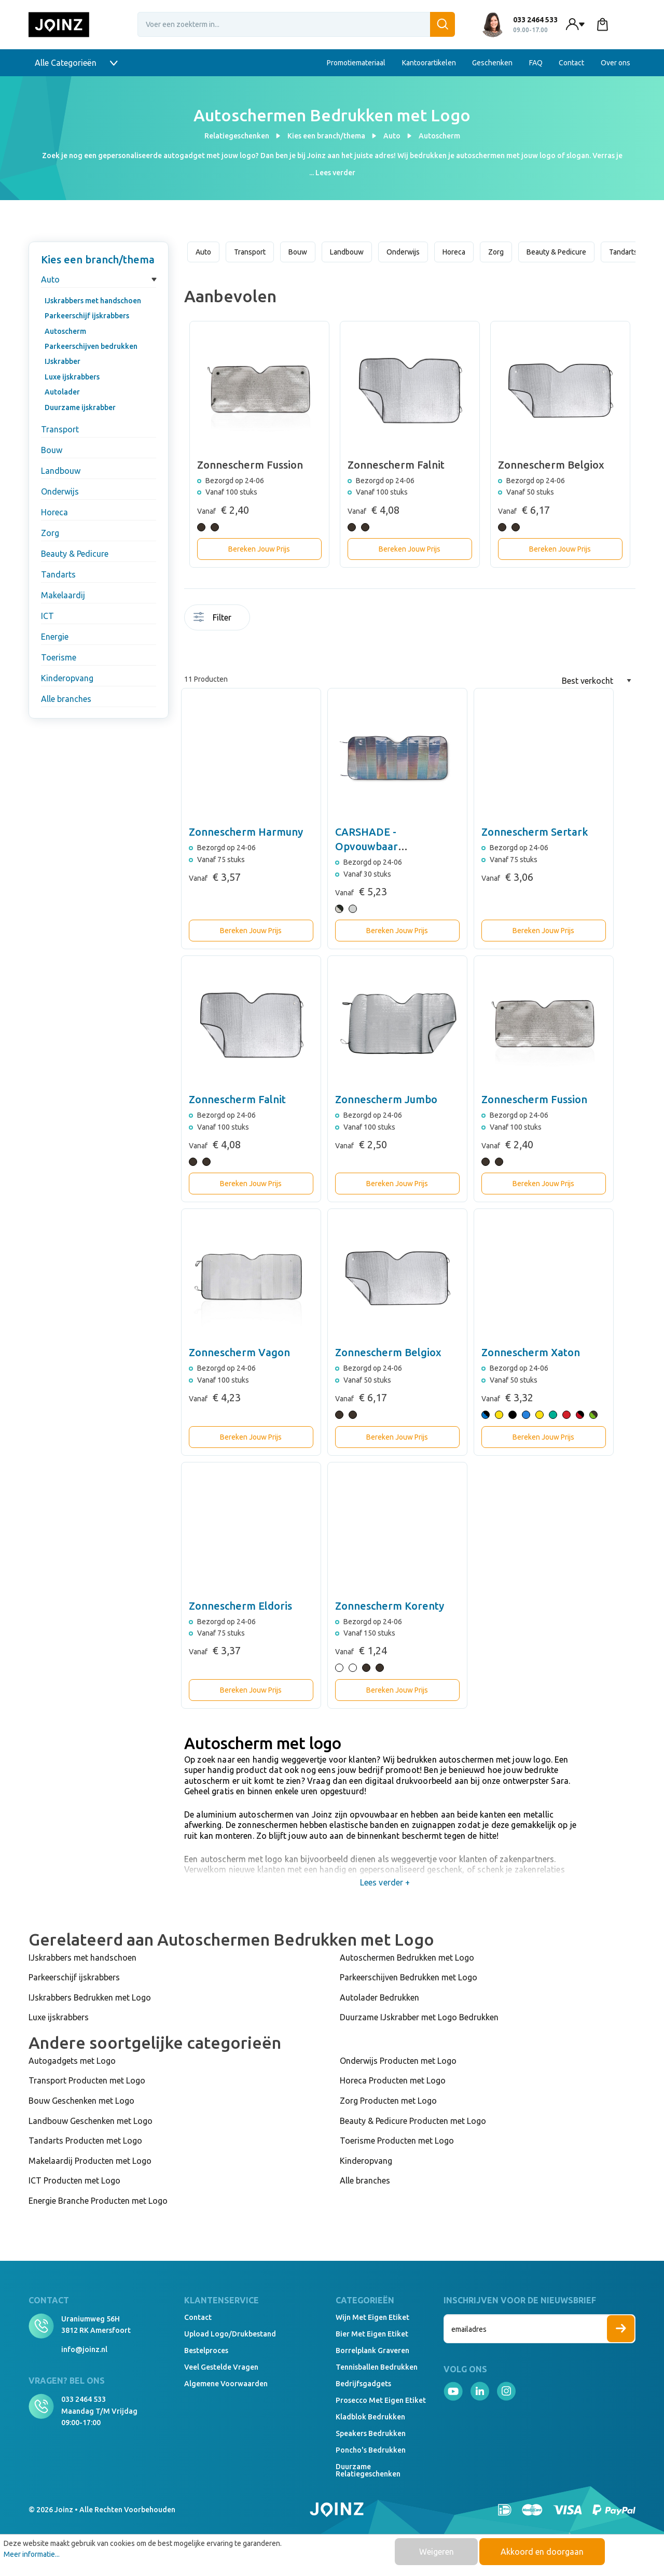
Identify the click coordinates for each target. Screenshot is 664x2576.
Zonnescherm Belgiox (388, 1352)
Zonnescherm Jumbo (386, 1099)
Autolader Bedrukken (379, 1997)
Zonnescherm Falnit (237, 1099)
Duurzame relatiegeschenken (368, 2470)
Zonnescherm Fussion (534, 1099)
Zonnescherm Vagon (239, 1352)
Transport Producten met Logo (87, 2080)
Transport (60, 429)
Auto (50, 279)
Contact (571, 63)
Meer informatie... (32, 2554)
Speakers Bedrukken (371, 2433)
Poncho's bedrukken (371, 2450)
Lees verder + (385, 1882)
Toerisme (58, 657)
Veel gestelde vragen (221, 2367)
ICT (47, 616)
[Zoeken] (442, 24)
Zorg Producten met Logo (388, 2100)
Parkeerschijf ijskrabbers (87, 316)
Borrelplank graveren (372, 2350)
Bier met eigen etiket (372, 2334)
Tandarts (58, 574)
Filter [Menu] (212, 617)
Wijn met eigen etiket (372, 2317)
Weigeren (436, 2551)
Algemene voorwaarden (226, 2384)
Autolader (62, 392)
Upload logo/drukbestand (230, 2334)
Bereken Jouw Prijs (259, 549)
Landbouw (60, 470)
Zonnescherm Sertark (534, 832)
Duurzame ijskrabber (80, 407)
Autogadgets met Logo (72, 2060)
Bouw (51, 450)
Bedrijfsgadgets (363, 2384)
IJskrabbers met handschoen (93, 301)
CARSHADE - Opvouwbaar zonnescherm (368, 846)
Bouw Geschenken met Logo (81, 2100)
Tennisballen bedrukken (377, 2367)
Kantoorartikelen (429, 63)
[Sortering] (596, 680)
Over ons (615, 63)
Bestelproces (206, 2350)
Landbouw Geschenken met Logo (91, 2120)
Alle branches (66, 698)
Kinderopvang (67, 678)
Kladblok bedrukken (370, 2417)
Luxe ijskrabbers (72, 377)
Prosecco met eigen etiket (381, 2400)
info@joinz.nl (84, 2349)
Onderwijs (60, 491)
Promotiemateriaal (356, 63)
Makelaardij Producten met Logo (90, 2160)
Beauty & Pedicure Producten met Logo (413, 2120)
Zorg (50, 533)
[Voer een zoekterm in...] (296, 24)
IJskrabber (62, 361)
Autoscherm (65, 331)
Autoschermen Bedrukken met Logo (407, 1957)
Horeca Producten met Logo (393, 2080)
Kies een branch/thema (98, 259)
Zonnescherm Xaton (530, 1352)
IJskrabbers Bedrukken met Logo (90, 1997)
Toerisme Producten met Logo (397, 2140)
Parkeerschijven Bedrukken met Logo (408, 1977)
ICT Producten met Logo (74, 2180)
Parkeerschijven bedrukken (91, 346)
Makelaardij (63, 595)
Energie (54, 636)
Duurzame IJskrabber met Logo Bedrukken (419, 2017)
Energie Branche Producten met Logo (98, 2200)
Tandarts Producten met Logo (85, 2140)
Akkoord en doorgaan (542, 2551)
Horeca (54, 512)
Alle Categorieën (76, 62)
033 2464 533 (83, 2399)
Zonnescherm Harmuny (246, 832)
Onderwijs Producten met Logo (398, 2060)
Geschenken (492, 63)
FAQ (536, 63)
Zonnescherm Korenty (389, 1606)
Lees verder (335, 172)
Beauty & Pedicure (74, 553)
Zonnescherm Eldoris (240, 1606)
